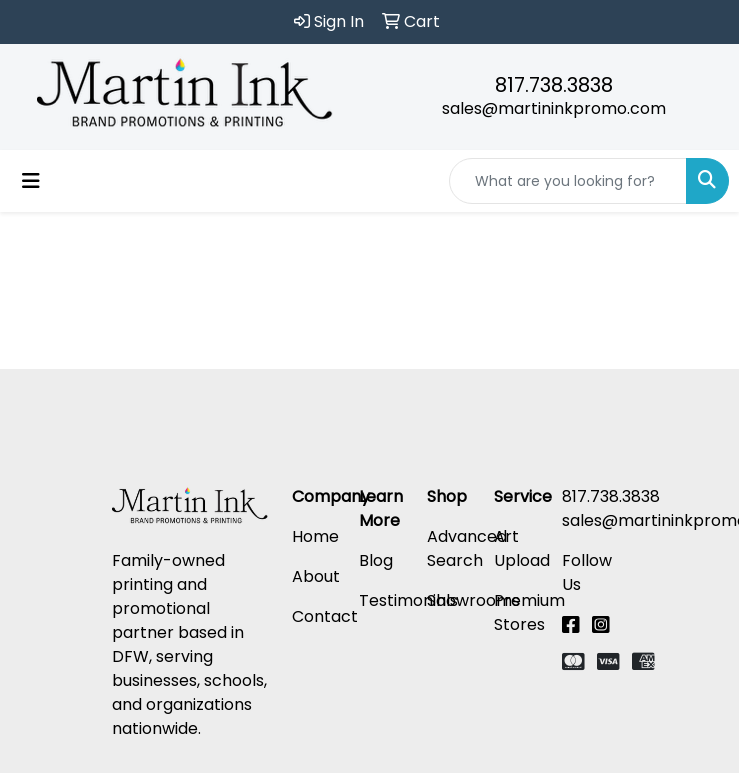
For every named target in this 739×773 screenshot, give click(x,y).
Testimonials (408, 600)
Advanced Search (467, 548)
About (316, 576)
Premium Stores (529, 612)
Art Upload (522, 548)
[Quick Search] (568, 181)
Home (315, 536)
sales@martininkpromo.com (554, 108)
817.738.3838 (554, 85)
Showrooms (473, 600)
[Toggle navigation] (31, 181)
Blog (376, 560)
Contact (325, 616)
